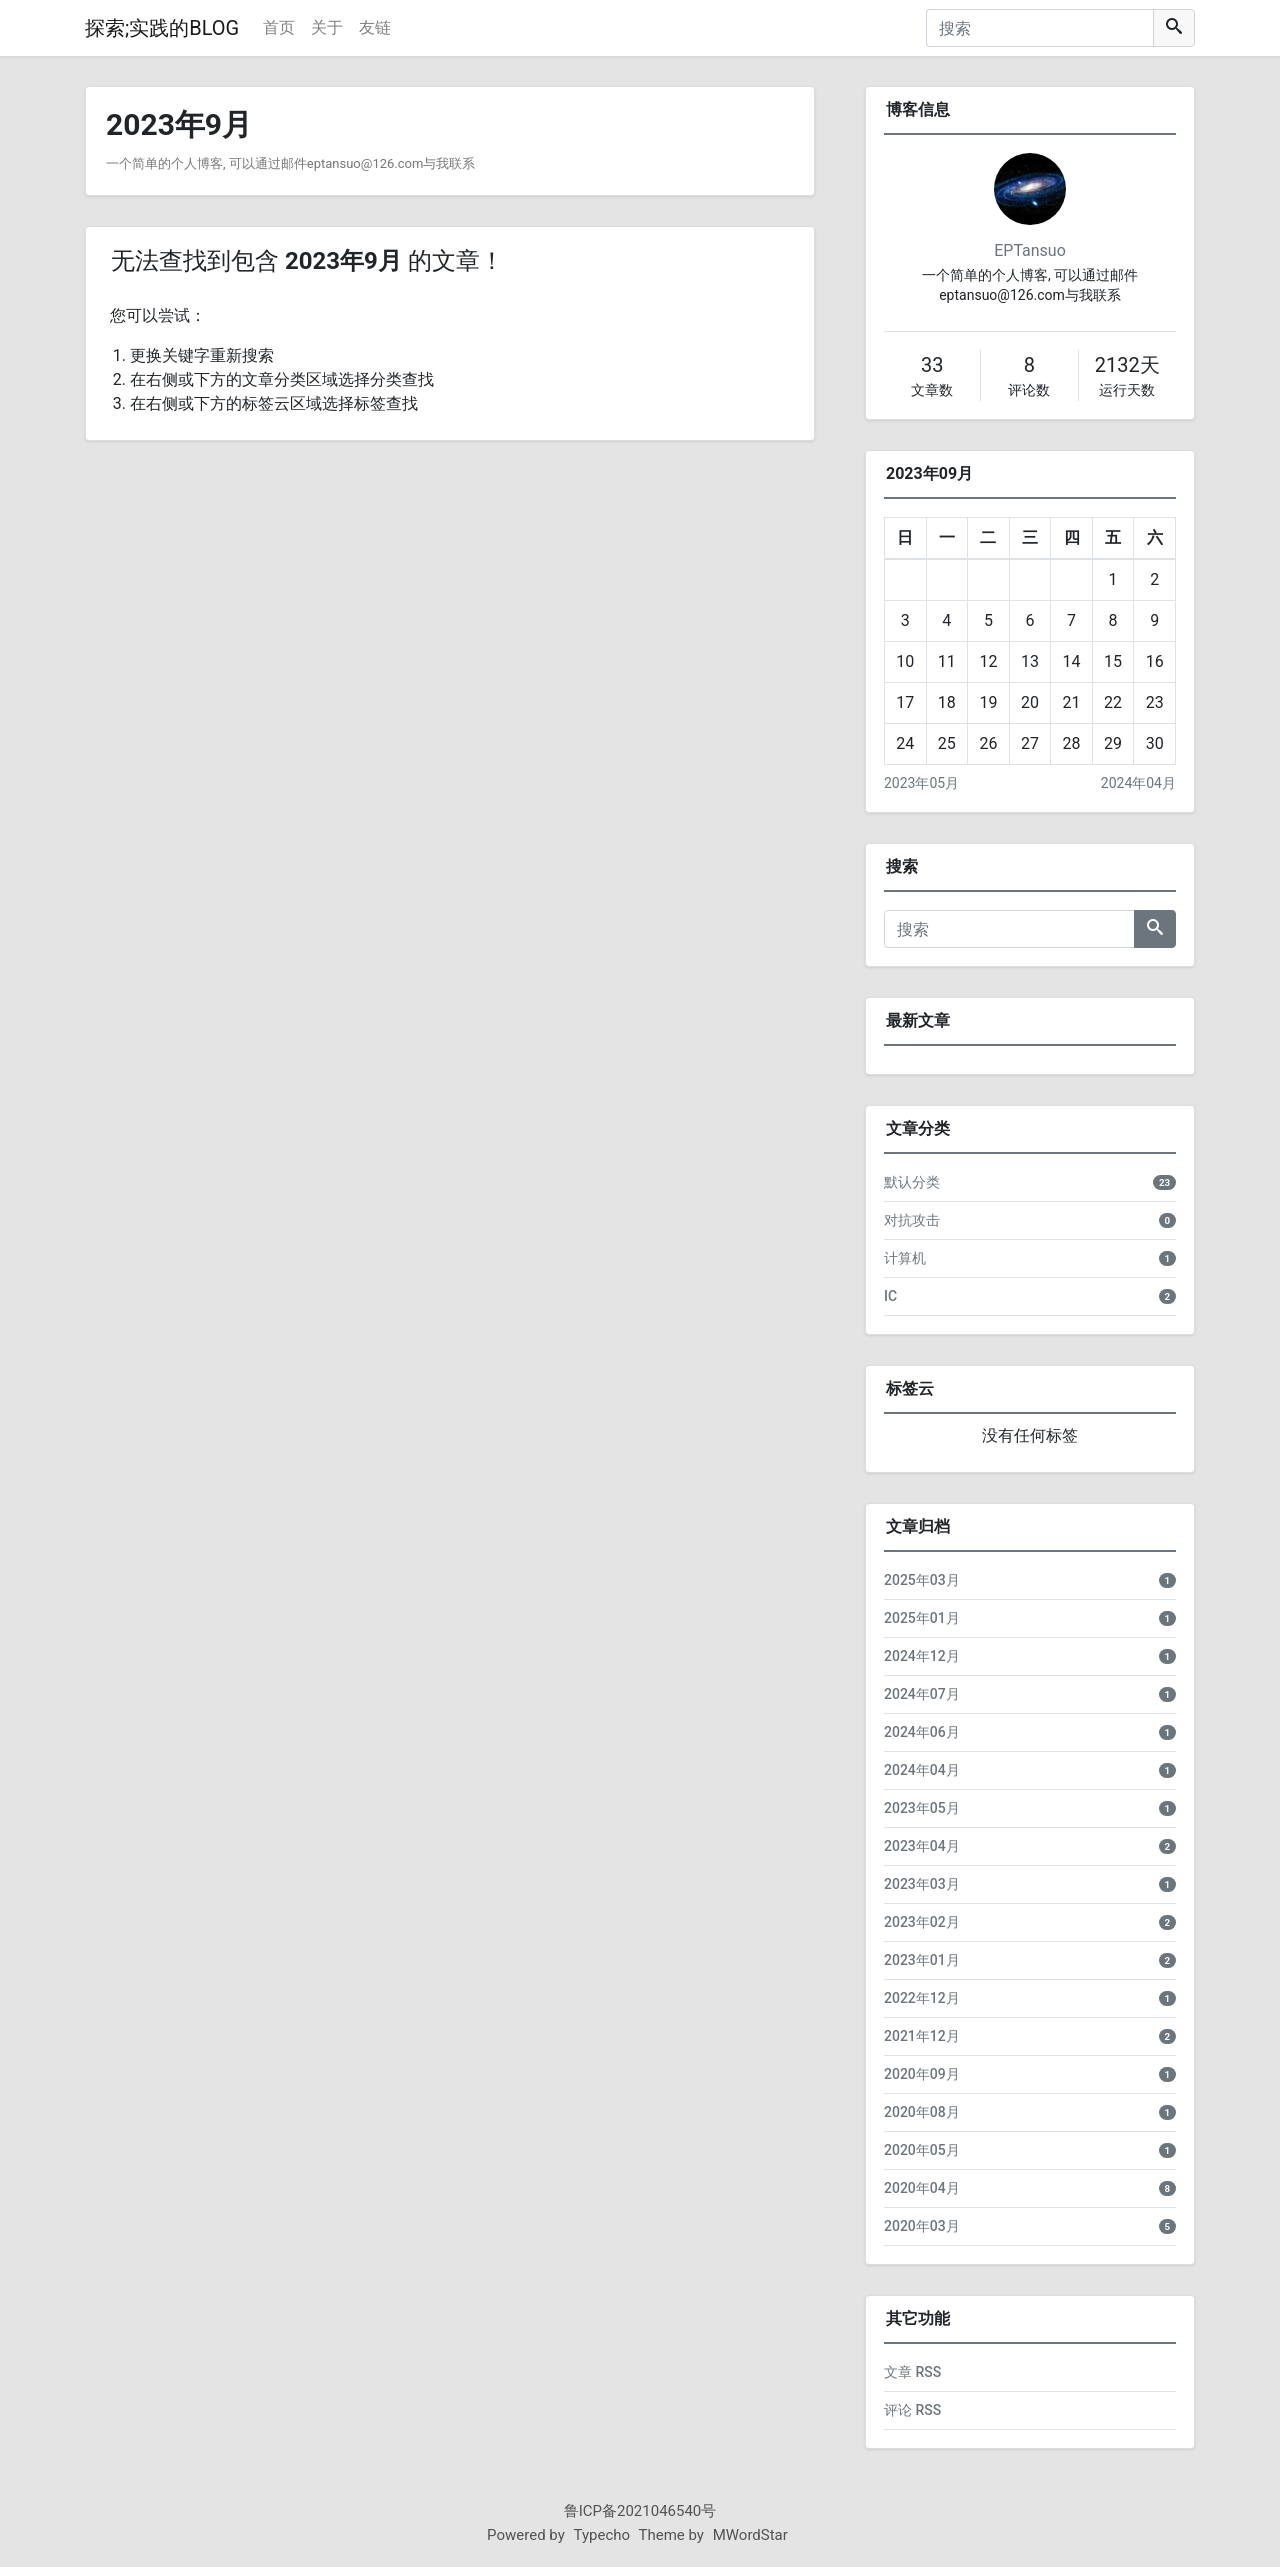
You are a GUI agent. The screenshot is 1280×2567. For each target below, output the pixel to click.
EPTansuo (1030, 250)
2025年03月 (922, 1580)
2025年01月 (922, 1618)
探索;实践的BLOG (162, 28)
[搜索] (1040, 28)
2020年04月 (922, 2188)
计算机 (905, 1258)
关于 (327, 27)
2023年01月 (922, 1960)
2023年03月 (922, 1884)
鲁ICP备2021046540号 (640, 2511)
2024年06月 (922, 1732)
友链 (375, 27)
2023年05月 (921, 783)
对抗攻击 (912, 1220)
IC (890, 1296)
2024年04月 (1138, 783)
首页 (279, 27)
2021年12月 (922, 2036)
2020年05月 (922, 2150)
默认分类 (912, 1182)
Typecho (602, 2535)
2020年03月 (922, 2226)
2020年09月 (922, 2074)
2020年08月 (922, 2112)
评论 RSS (912, 2410)
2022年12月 (922, 1998)
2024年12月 (922, 1656)
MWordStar (750, 2535)
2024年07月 (922, 1694)
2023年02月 (922, 1922)
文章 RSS (912, 2372)
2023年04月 (922, 1846)
